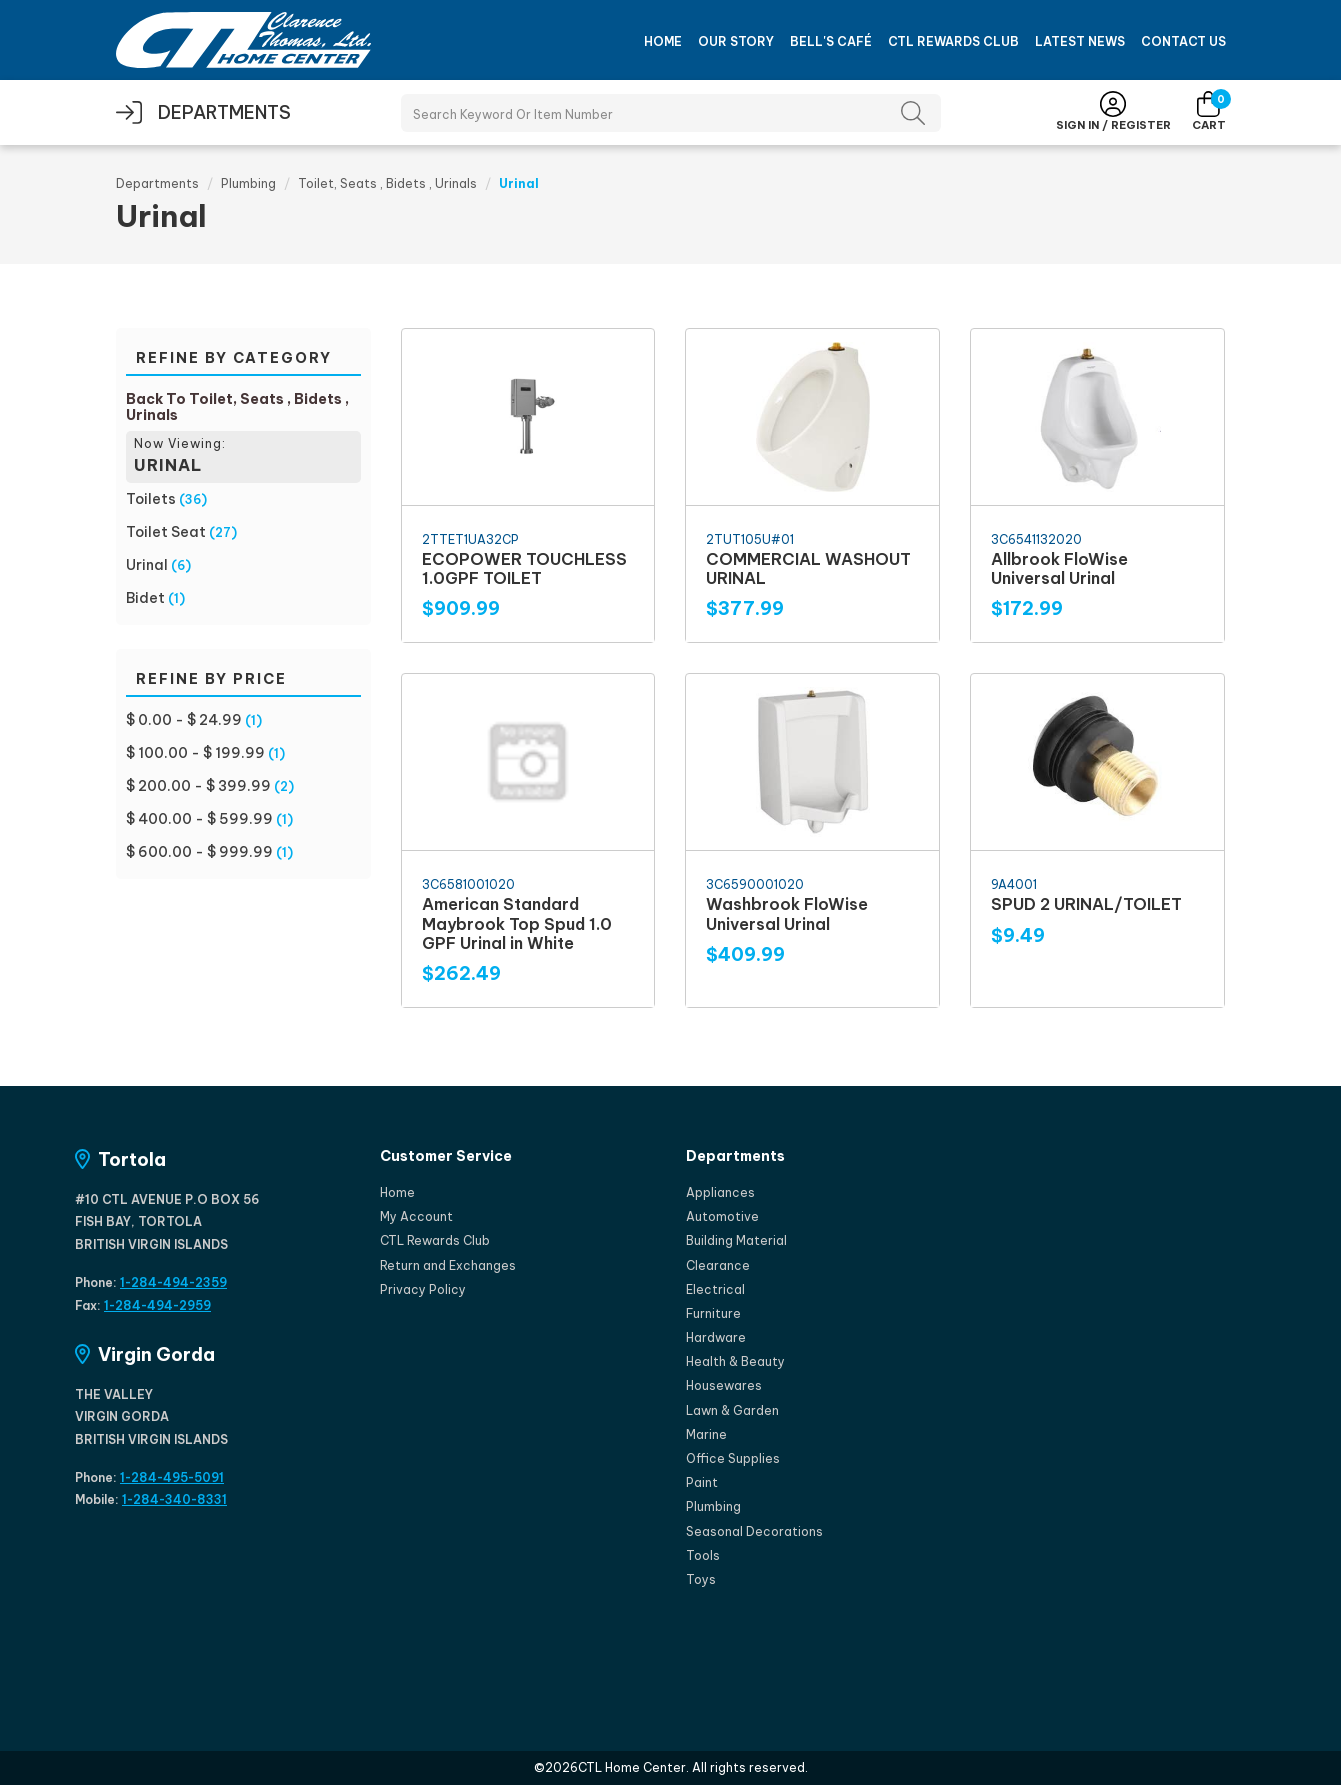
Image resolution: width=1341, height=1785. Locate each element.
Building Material (736, 1240)
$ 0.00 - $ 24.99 (184, 720)
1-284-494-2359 (173, 1282)
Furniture (713, 1313)
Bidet (145, 598)
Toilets (151, 499)
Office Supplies (733, 1458)
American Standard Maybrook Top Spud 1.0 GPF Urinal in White (517, 923)
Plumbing (248, 183)
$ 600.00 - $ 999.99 (199, 852)
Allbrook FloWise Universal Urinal (1059, 568)
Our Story (736, 41)
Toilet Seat (166, 532)
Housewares (724, 1385)
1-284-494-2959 (157, 1305)
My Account (416, 1216)
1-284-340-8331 (174, 1499)
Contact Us (1183, 41)
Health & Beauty (735, 1361)
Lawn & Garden (732, 1410)
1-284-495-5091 (172, 1477)
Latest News (1080, 41)
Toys (701, 1579)
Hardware (716, 1337)
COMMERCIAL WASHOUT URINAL (808, 568)
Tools (703, 1555)
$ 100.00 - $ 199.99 (195, 753)
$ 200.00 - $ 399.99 (198, 786)
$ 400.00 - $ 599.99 (199, 819)
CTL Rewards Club (953, 41)
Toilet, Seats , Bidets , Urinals (387, 183)
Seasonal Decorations (754, 1531)
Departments (157, 183)
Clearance (718, 1265)
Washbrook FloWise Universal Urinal (787, 913)
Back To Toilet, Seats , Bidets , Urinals (237, 407)
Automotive (722, 1216)
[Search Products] (671, 113)
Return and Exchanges (448, 1265)
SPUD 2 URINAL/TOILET (1086, 904)
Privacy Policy (423, 1289)
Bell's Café (831, 41)
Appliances (720, 1192)
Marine (706, 1434)
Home (663, 41)
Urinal (147, 565)
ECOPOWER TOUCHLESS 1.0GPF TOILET (524, 568)
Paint (702, 1482)
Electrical (715, 1289)
